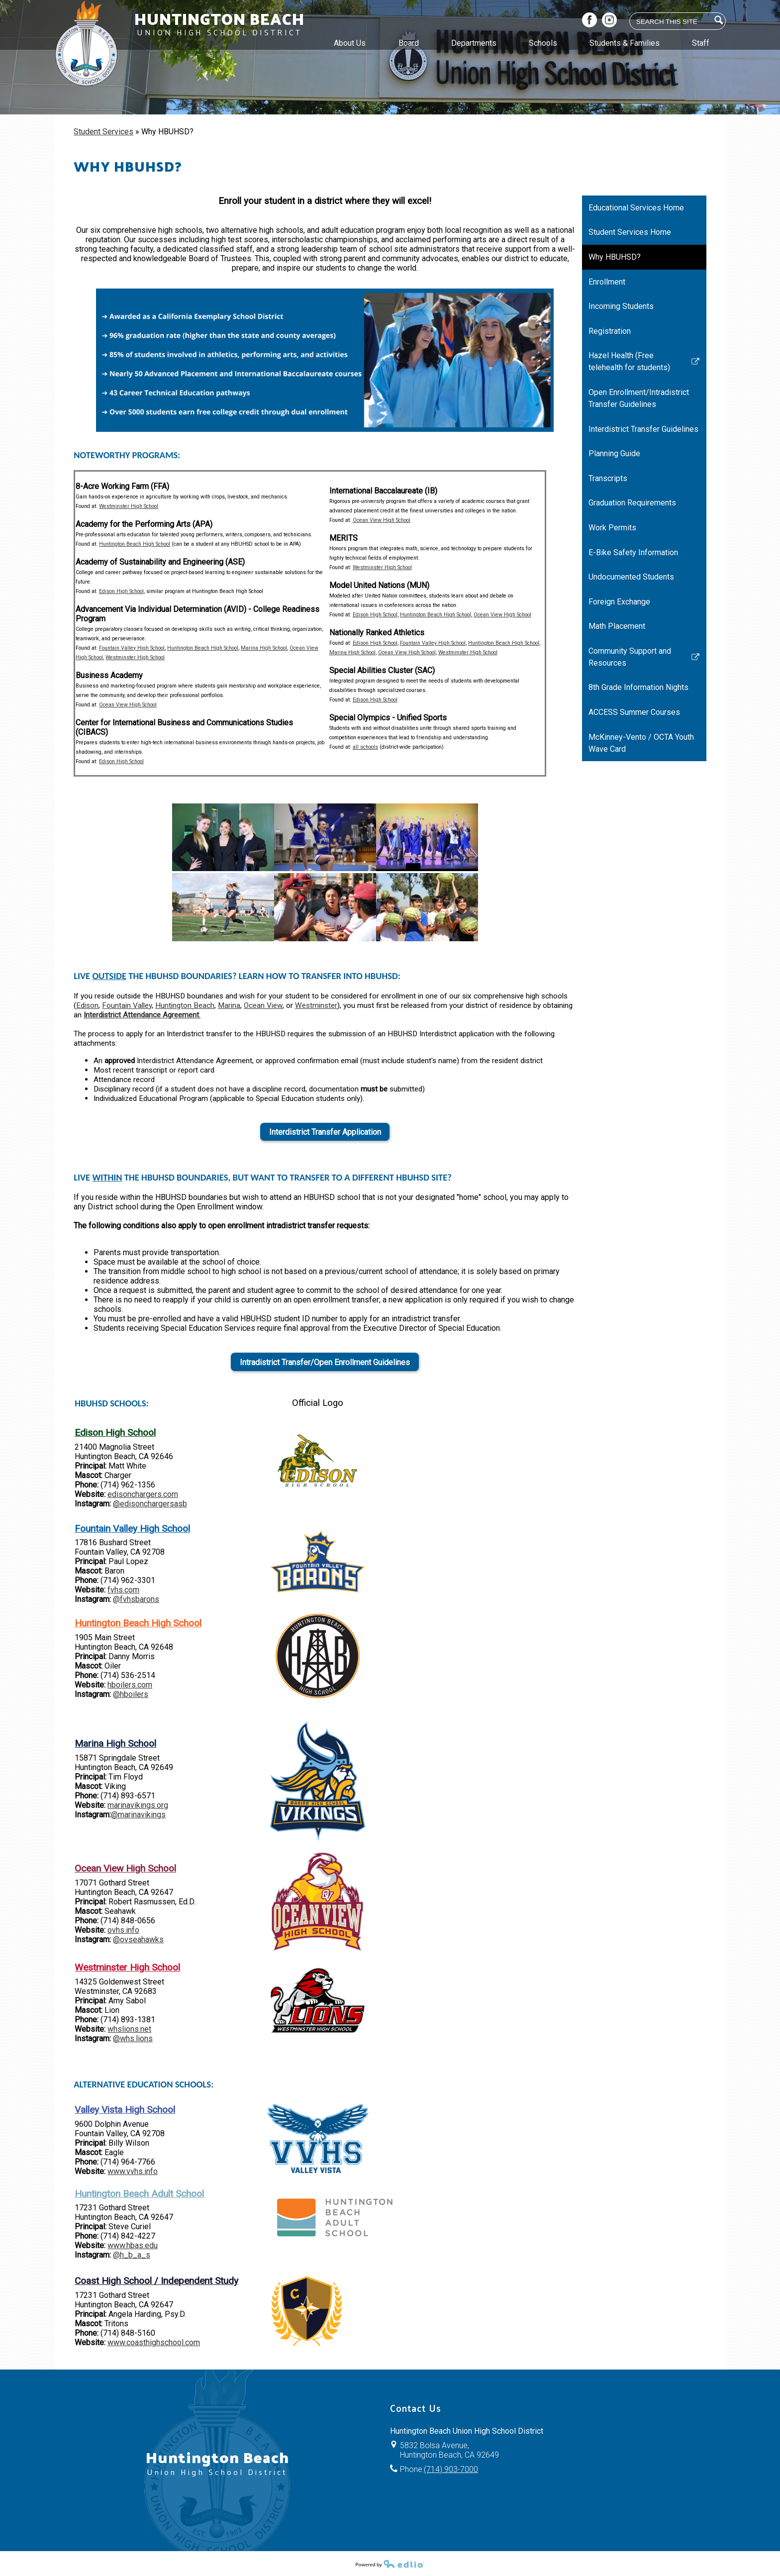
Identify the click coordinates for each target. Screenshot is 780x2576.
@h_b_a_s (131, 2255)
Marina (229, 1005)
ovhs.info (123, 1930)
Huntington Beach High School (134, 544)
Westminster (316, 1005)
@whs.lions (133, 2038)
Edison (87, 1005)
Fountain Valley (127, 1005)
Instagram (609, 21)
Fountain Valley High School (132, 648)
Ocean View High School (128, 704)
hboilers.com (129, 1684)
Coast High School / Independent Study (156, 2280)
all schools (365, 747)
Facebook (589, 21)
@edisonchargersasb (150, 1503)
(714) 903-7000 (451, 2469)
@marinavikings (138, 1814)
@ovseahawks (138, 1939)
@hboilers (130, 1694)
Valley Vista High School (125, 2109)
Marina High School (264, 648)
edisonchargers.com (142, 1494)
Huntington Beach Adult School (139, 2193)
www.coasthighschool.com (153, 2342)
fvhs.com (123, 1589)
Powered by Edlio (390, 2564)
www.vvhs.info (132, 2171)
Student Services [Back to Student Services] (103, 131)
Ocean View (263, 1005)
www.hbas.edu (132, 2245)
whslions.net (129, 2029)
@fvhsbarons (136, 1599)
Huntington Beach (184, 1005)
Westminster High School (128, 506)
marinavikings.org (137, 1805)
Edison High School (121, 591)
